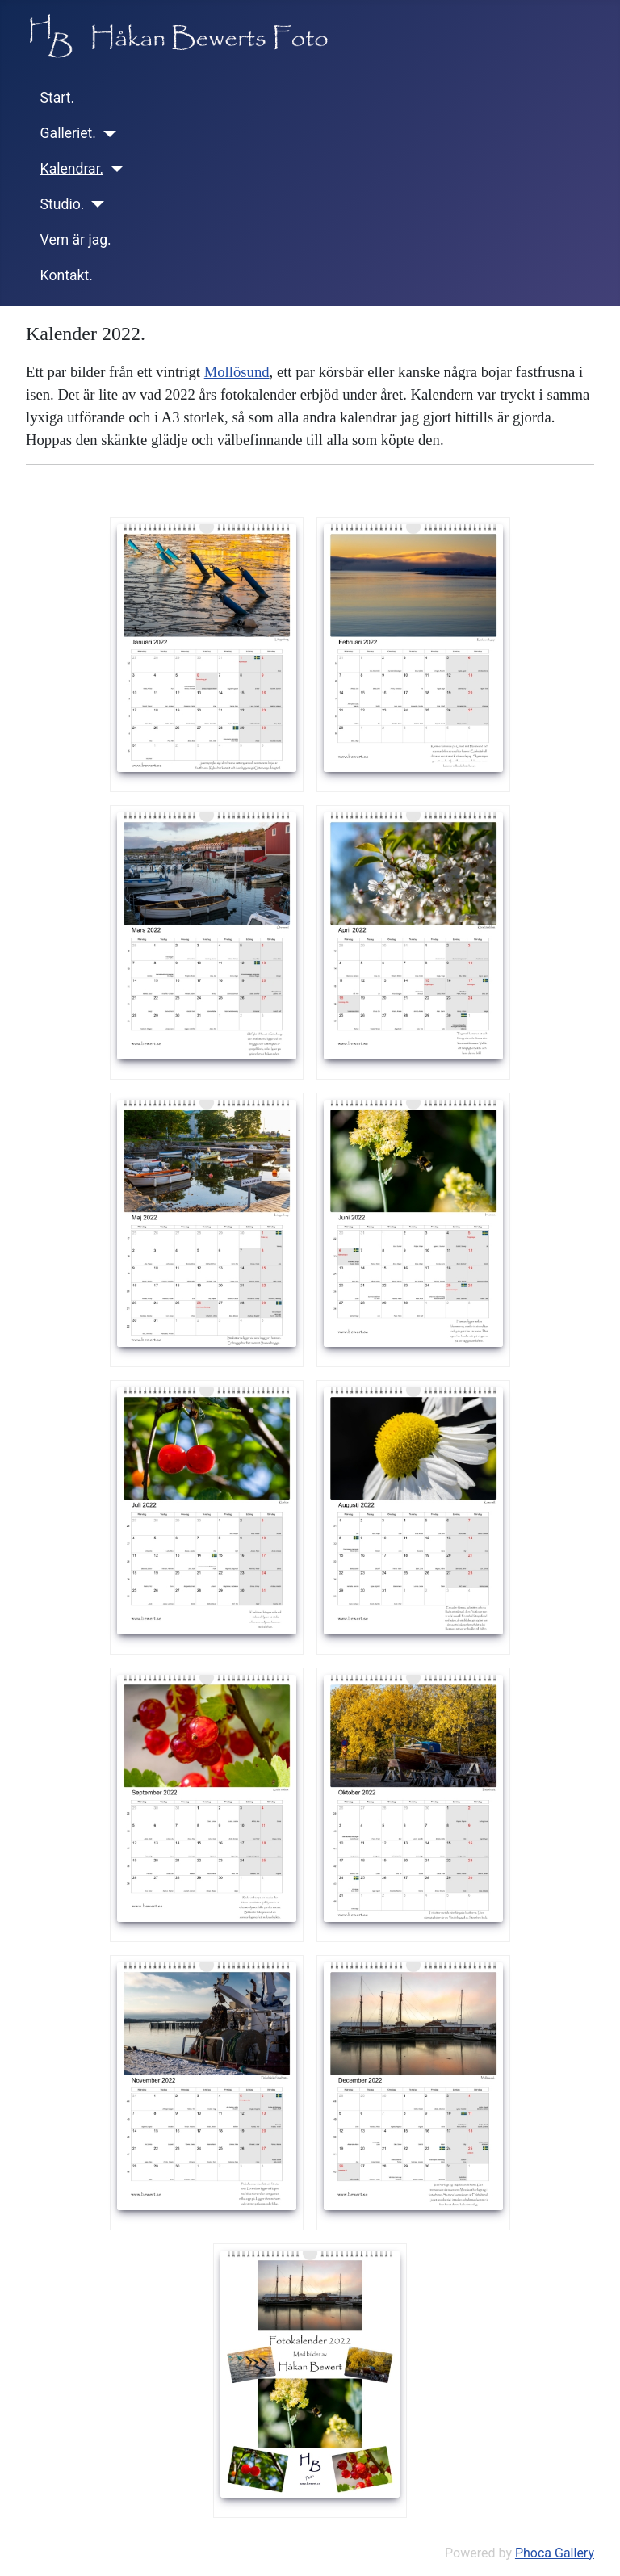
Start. (57, 98)
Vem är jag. (75, 240)
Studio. (62, 204)
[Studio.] (94, 204)
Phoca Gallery (554, 2553)
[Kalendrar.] (113, 169)
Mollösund (237, 371)
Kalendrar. (72, 169)
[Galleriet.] (106, 134)
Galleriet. (68, 133)
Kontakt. (66, 275)
